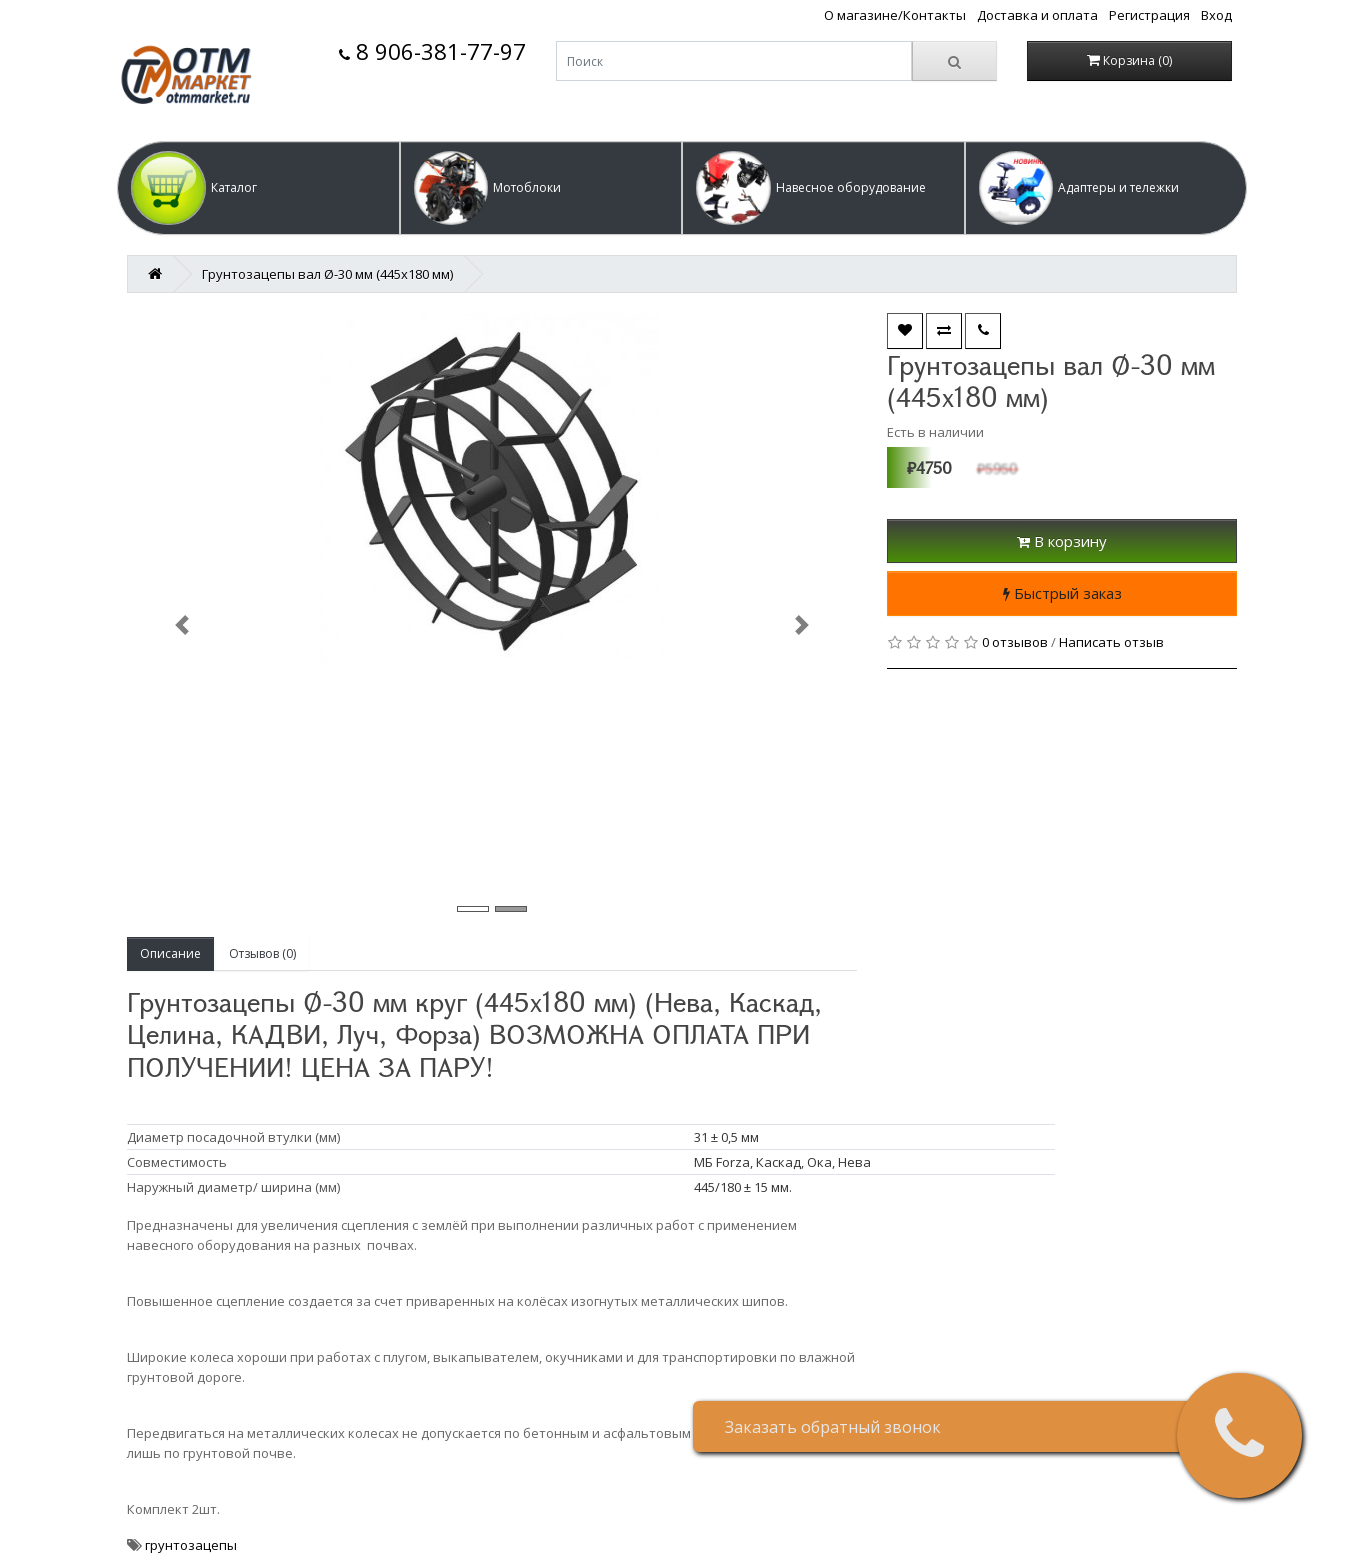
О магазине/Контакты (895, 15)
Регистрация (1149, 15)
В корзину (1062, 541)
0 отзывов (1015, 642)
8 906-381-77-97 (432, 51)
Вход (1216, 15)
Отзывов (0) (262, 953)
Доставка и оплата (1037, 15)
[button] (258, 188)
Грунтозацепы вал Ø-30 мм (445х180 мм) (327, 274)
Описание (170, 953)
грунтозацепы (191, 1545)
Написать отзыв (1111, 642)
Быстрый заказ (1062, 593)
